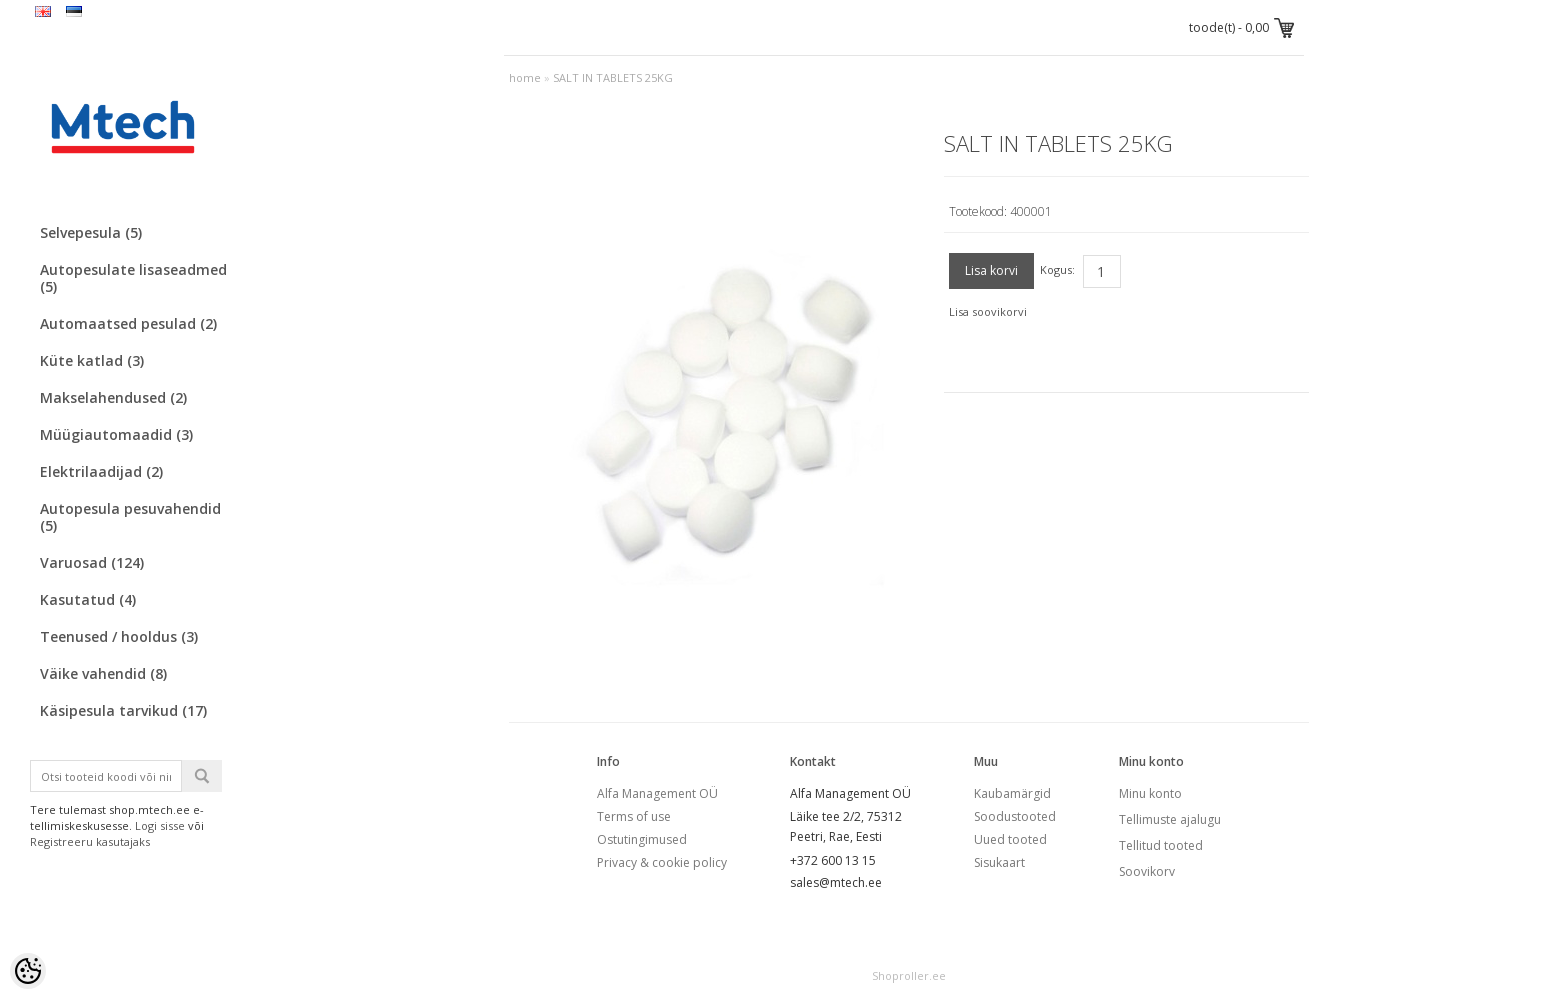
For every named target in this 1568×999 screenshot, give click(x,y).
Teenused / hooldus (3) (119, 636)
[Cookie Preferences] (28, 971)
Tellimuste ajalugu (1170, 819)
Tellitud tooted (1161, 845)
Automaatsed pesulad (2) (128, 323)
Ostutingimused (642, 839)
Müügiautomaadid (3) (116, 434)
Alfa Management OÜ (657, 793)
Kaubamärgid (1012, 793)
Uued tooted (1010, 839)
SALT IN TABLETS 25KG (613, 77)
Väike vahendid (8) (103, 673)
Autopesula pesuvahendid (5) (130, 517)
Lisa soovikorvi (988, 311)
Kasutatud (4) (88, 599)
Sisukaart (999, 862)
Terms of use (634, 816)
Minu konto (1150, 793)
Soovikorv (1147, 871)
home (525, 77)
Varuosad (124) (92, 562)
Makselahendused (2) (113, 397)
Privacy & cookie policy (662, 862)
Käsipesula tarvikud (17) (123, 710)
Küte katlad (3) (92, 360)
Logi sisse (160, 825)
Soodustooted (1015, 816)
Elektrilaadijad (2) (101, 471)
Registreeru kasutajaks (90, 841)
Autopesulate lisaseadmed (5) (133, 278)
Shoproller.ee (909, 975)
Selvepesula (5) (91, 232)
